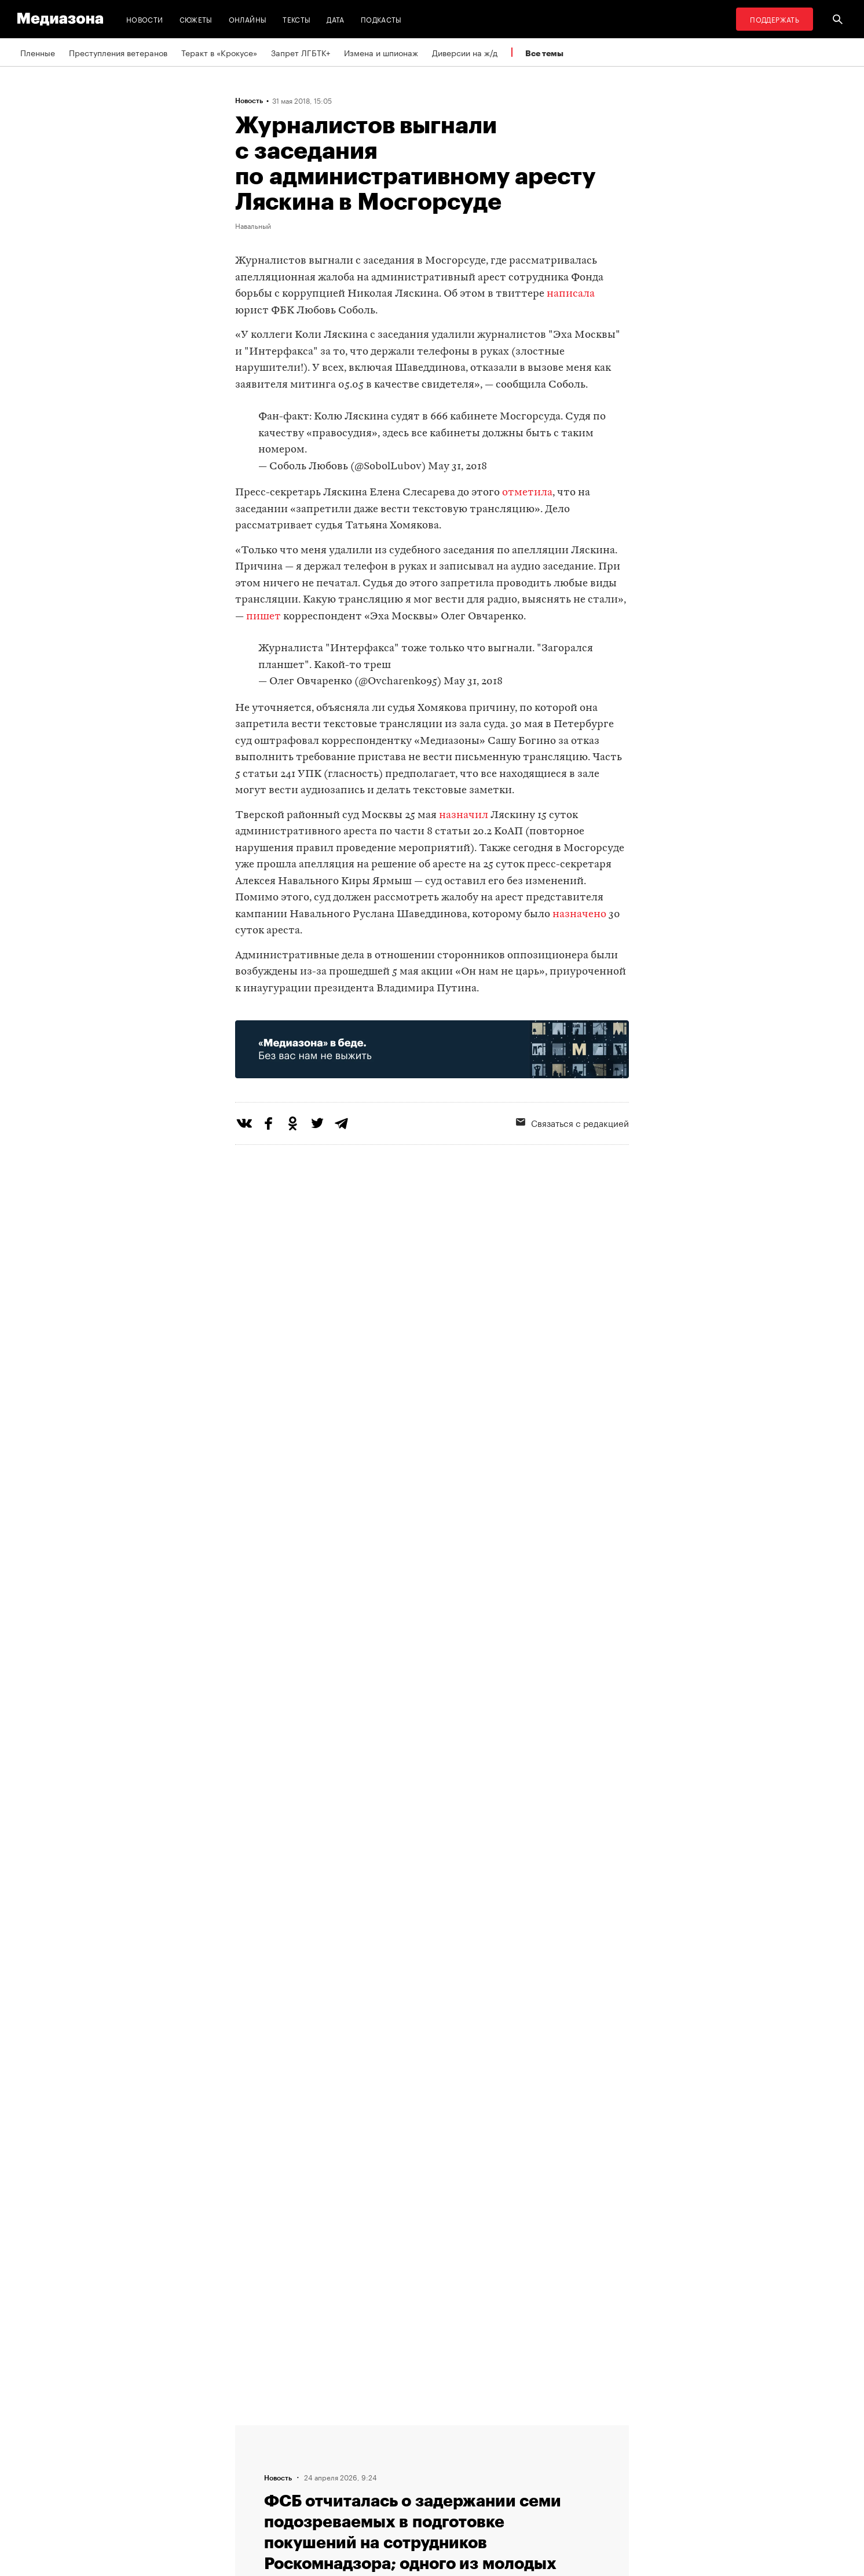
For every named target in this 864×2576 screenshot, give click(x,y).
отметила (527, 493)
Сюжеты (196, 18)
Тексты (296, 18)
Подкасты (381, 18)
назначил (463, 815)
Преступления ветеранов (118, 52)
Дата (335, 18)
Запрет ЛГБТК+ (300, 52)
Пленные (37, 52)
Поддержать (774, 18)
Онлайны (248, 18)
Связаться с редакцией (572, 1122)
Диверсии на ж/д (464, 52)
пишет (263, 617)
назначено (579, 915)
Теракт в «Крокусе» (219, 52)
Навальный (253, 225)
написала (571, 294)
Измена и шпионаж (381, 52)
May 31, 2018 (457, 467)
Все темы (544, 53)
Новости (144, 18)
